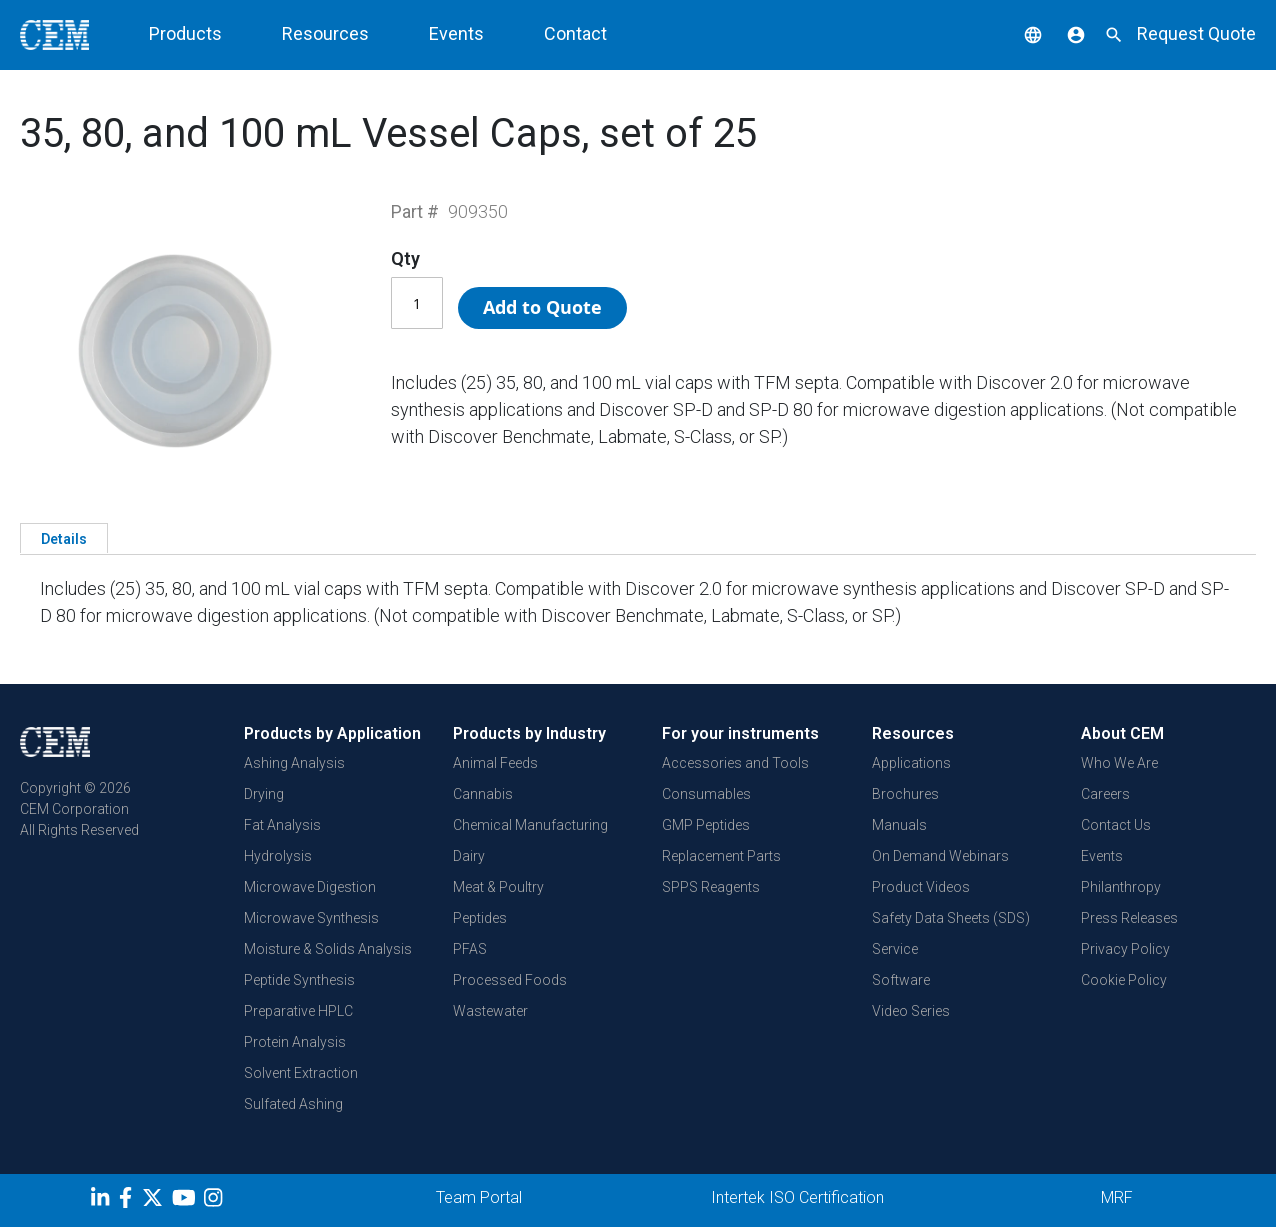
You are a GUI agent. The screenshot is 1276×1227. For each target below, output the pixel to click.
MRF (1117, 1197)
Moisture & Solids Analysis (328, 949)
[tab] (64, 538)
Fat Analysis (282, 825)
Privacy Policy (1125, 949)
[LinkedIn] (102, 1201)
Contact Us (1116, 825)
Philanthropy (1121, 887)
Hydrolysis (278, 856)
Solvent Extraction (301, 1073)
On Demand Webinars (940, 856)
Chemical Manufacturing (530, 825)
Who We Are (1119, 763)
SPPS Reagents (711, 887)
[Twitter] (155, 1201)
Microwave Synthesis (311, 918)
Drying (264, 794)
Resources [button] (325, 33)
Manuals (899, 825)
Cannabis (483, 794)
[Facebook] (130, 1201)
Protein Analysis (295, 1042)
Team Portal (479, 1197)
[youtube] (186, 1201)
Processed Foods (510, 980)
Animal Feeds (495, 763)
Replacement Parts (721, 856)
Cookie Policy (1124, 980)
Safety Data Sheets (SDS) (951, 918)
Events (456, 33)
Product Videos (921, 887)
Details (64, 539)
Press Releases (1129, 918)
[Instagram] (215, 1201)
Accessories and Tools (735, 763)
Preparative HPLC (298, 1011)
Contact (575, 33)
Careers (1105, 794)
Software (901, 980)
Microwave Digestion (310, 887)
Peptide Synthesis (299, 980)
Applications (911, 763)
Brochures (905, 794)
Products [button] (185, 33)
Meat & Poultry (498, 887)
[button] (1018, 33)
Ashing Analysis (294, 763)
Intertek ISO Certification (797, 1197)
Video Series (911, 1011)
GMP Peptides (706, 825)
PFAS (470, 949)
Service (895, 949)
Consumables (706, 794)
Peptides (480, 918)
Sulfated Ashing (293, 1104)
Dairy (469, 856)
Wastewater (490, 1011)
